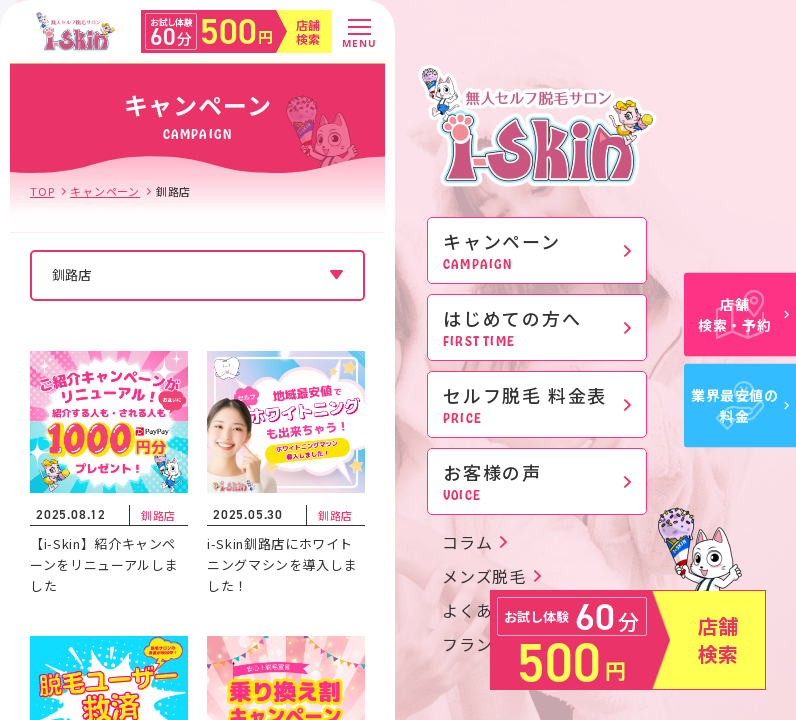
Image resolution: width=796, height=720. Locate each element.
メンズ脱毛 (484, 576)
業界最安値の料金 (740, 405)
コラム (467, 542)
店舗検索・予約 (743, 314)
